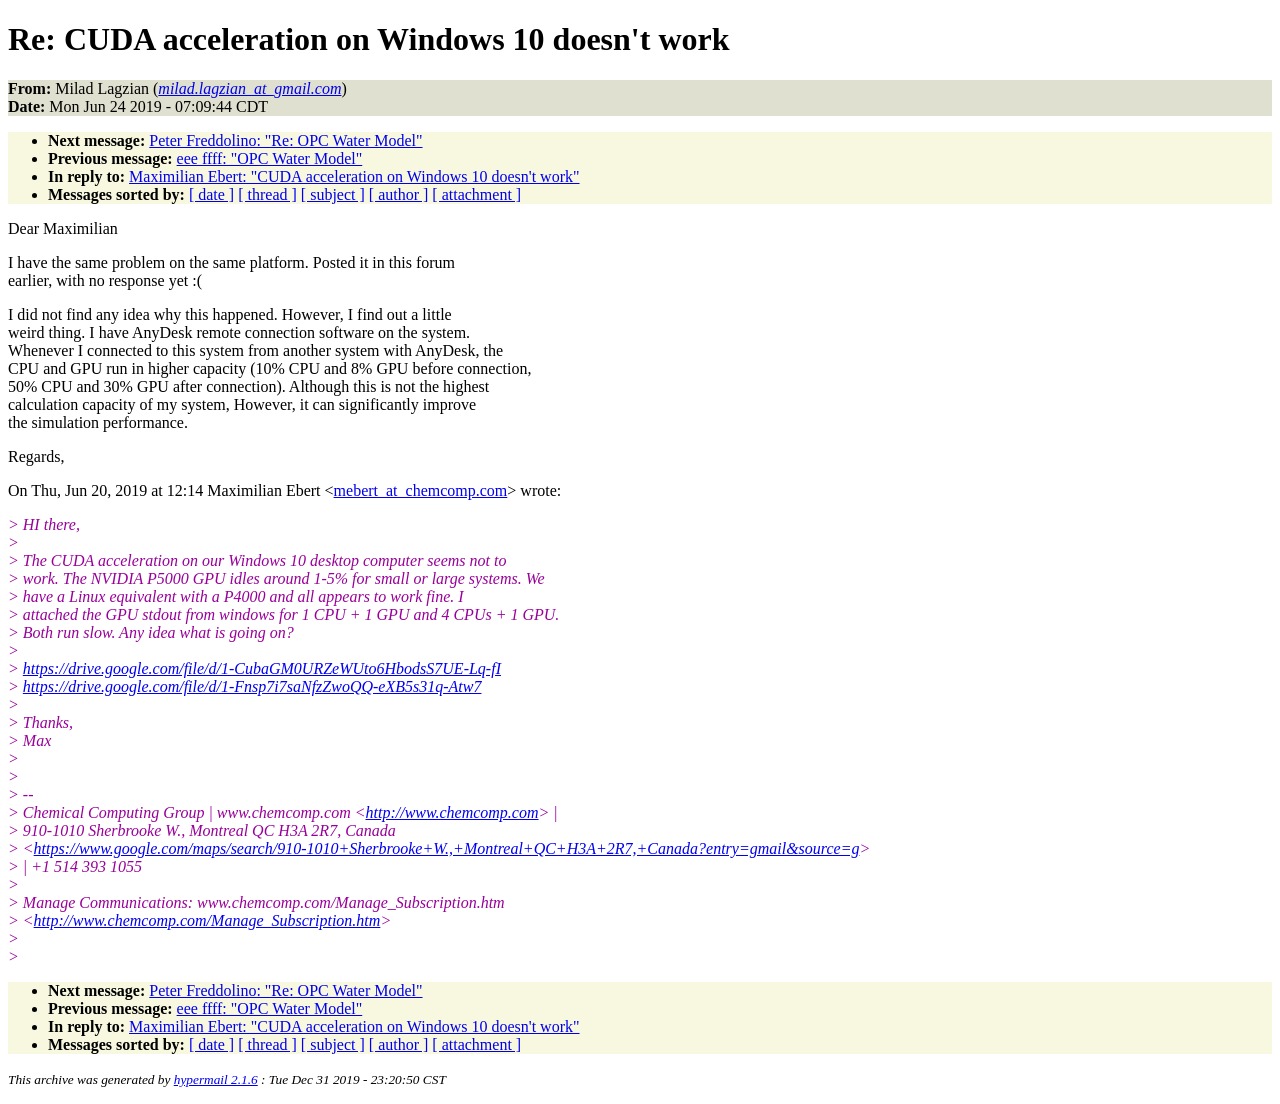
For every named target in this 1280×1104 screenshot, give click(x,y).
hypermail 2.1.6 (216, 1079)
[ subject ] (333, 194)
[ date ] (211, 194)
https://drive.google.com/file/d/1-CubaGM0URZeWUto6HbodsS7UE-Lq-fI (262, 668)
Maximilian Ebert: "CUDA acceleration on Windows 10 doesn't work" (354, 176)
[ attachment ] (476, 194)
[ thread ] (267, 194)
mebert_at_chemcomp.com (421, 490)
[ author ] (399, 194)
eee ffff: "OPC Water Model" (270, 158)
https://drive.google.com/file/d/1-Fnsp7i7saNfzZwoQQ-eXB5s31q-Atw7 (252, 686)
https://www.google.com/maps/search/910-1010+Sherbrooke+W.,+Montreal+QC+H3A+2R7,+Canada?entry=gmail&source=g (447, 848)
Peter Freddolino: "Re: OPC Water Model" (285, 140)
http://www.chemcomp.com (452, 812)
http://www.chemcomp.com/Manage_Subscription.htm (207, 920)
